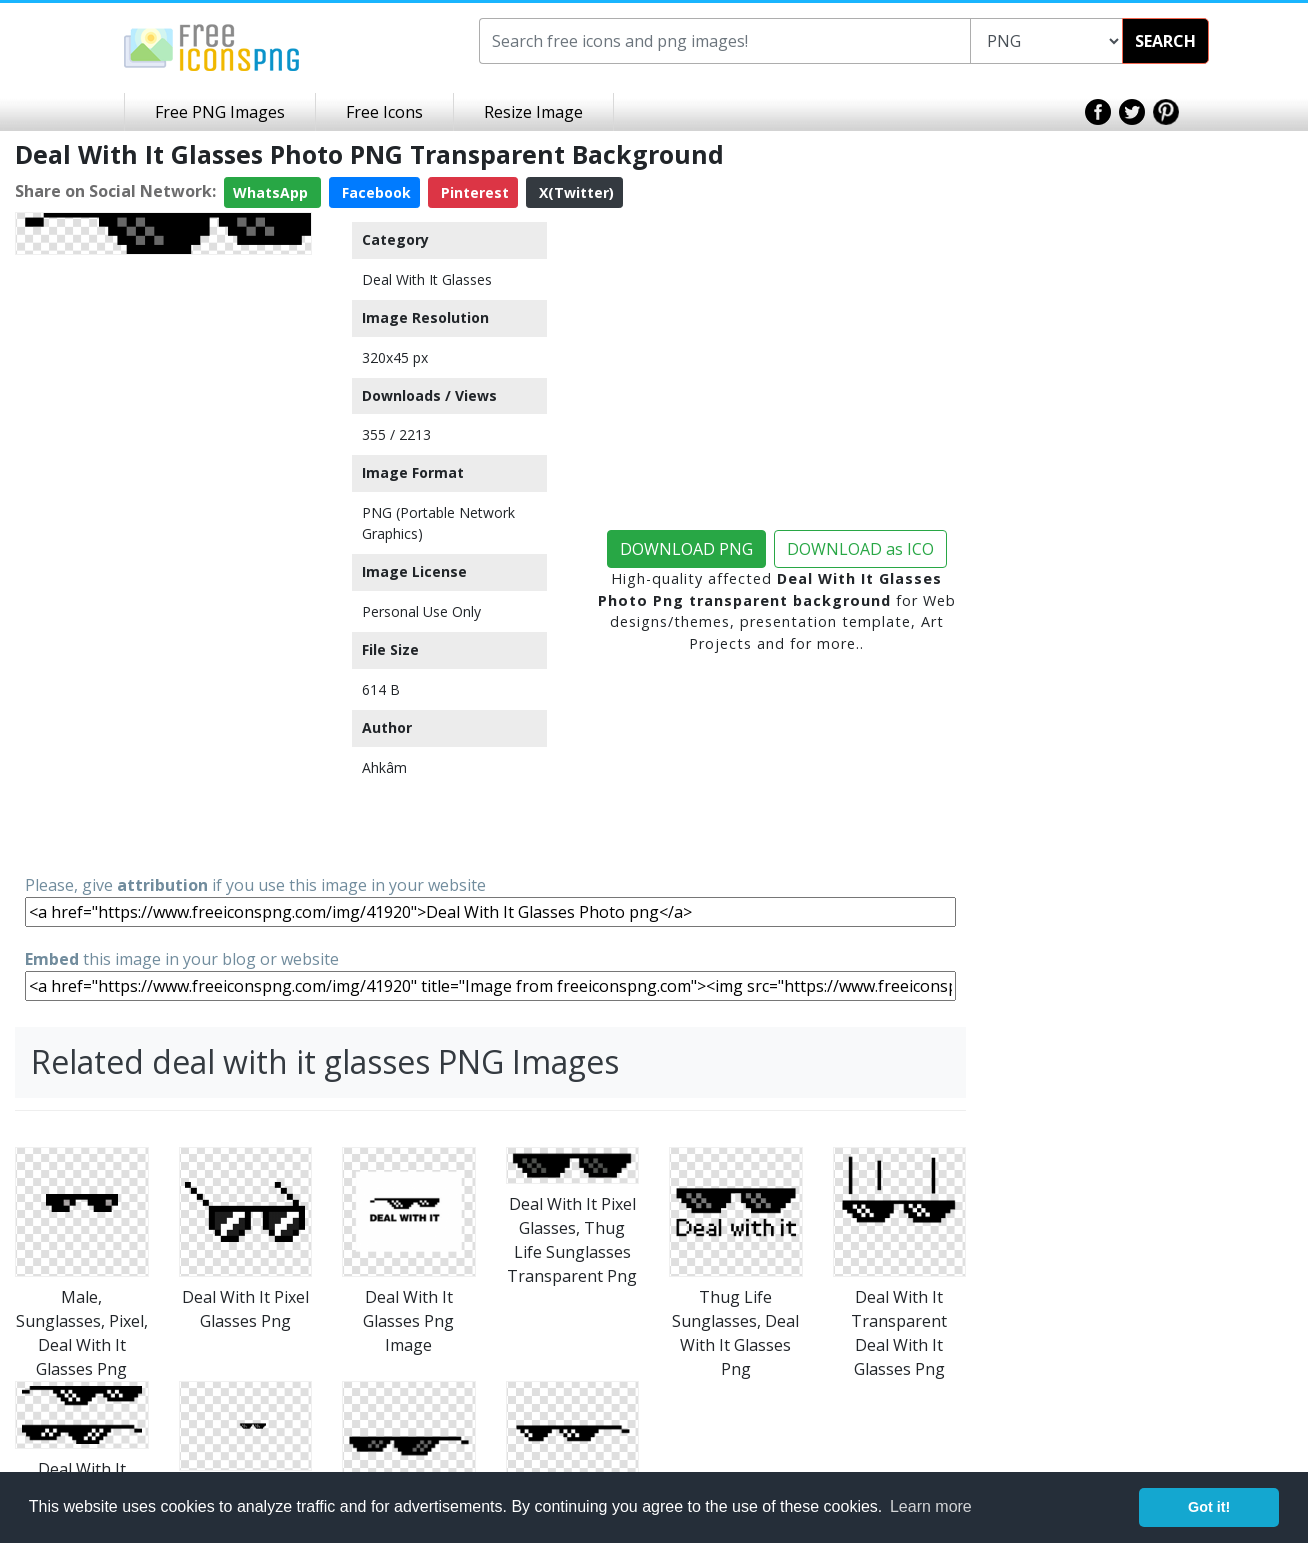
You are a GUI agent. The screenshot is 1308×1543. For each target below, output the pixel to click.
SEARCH (1165, 41)
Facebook (374, 192)
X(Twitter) (574, 192)
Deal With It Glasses (427, 279)
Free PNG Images (220, 112)
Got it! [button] (1209, 1507)
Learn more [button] (931, 1506)
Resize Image (533, 112)
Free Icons (384, 112)
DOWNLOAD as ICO (860, 549)
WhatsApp (272, 192)
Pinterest (473, 192)
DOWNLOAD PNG (686, 549)
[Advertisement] (163, 563)
